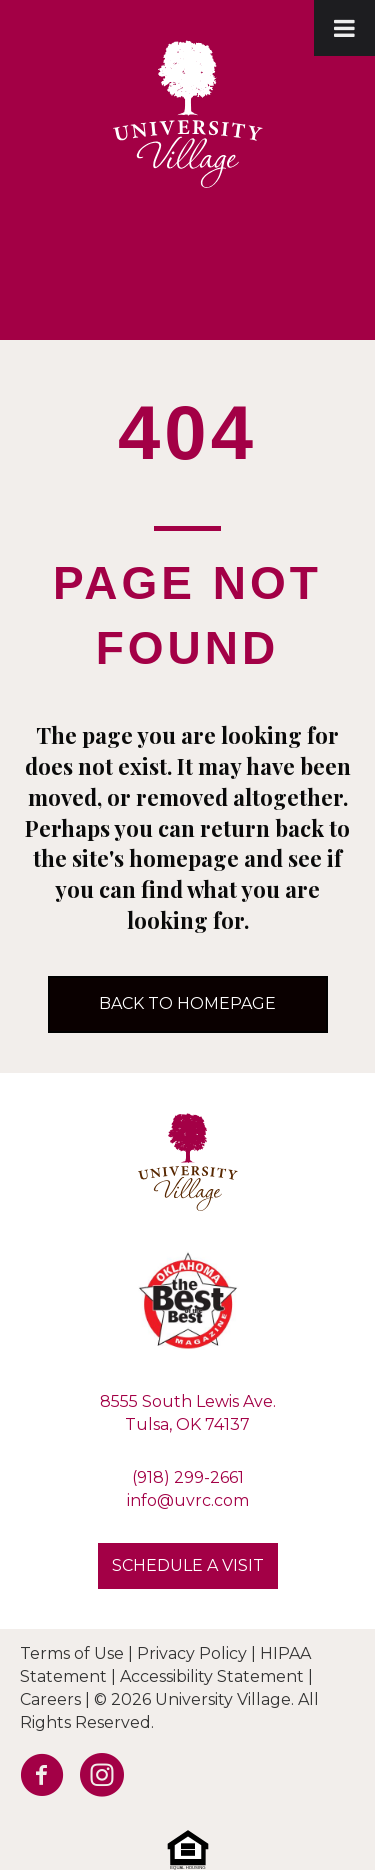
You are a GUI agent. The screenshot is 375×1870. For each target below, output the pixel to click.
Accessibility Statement (212, 1676)
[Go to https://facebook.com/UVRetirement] (35, 1780)
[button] (188, 1566)
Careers (50, 1699)
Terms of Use (72, 1653)
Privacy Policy (192, 1653)
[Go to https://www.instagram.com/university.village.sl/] (95, 1780)
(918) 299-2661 (188, 1477)
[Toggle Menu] (344, 28)
